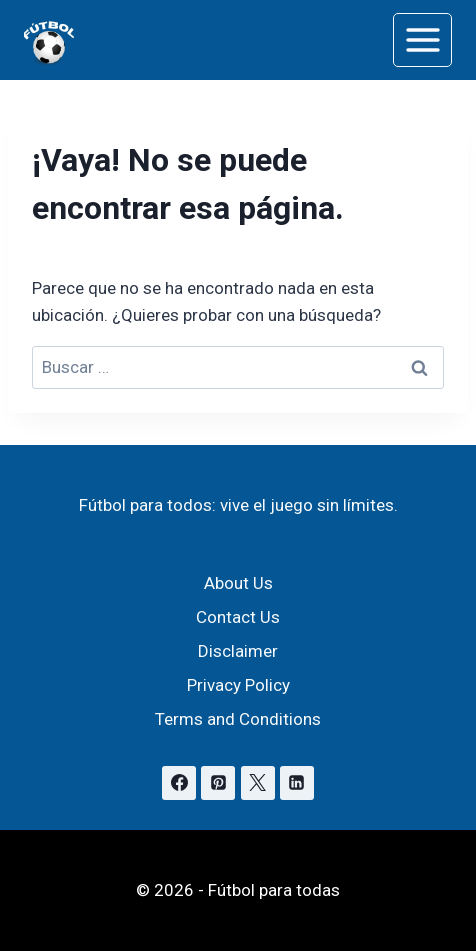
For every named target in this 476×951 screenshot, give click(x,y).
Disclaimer (238, 651)
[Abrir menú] (422, 39)
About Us (238, 583)
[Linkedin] (297, 783)
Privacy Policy (238, 685)
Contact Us (238, 617)
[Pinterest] (218, 783)
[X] (258, 783)
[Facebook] (179, 783)
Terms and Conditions (238, 719)
